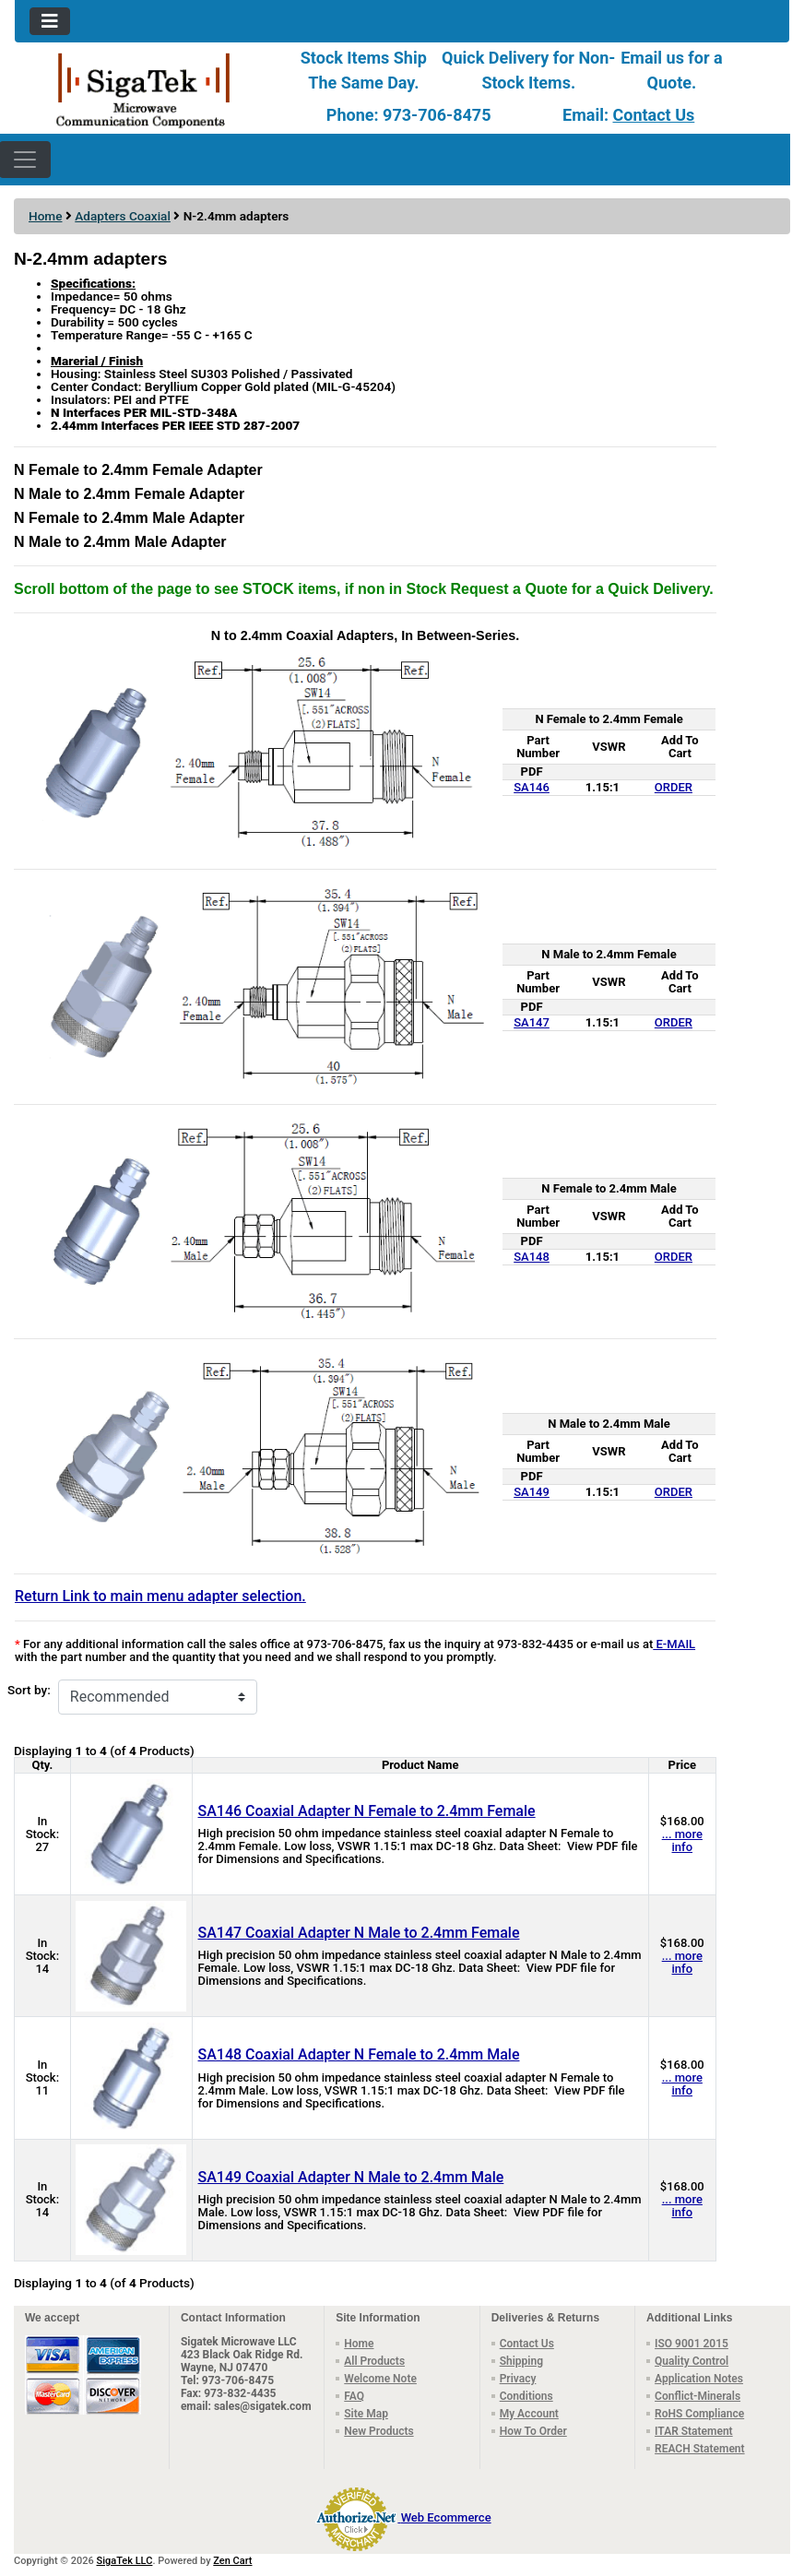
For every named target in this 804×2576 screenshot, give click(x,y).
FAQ (354, 2396)
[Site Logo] (144, 89)
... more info (682, 1840)
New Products (378, 2431)
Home (45, 215)
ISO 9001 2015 (691, 2343)
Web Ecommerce (446, 2517)
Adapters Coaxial (123, 215)
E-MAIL (674, 1644)
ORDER (673, 787)
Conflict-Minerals (697, 2396)
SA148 (532, 1257)
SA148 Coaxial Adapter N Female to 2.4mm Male (359, 2054)
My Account (529, 2413)
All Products (374, 2361)
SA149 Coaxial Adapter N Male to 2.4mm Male (351, 2177)
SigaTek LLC (125, 2561)
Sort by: (29, 1690)
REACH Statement (700, 2448)
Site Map (366, 2413)
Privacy (518, 2378)
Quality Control (691, 2361)
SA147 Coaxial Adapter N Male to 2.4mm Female (359, 1932)
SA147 (532, 1022)
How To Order (533, 2431)
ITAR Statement (694, 2431)
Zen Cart (232, 2561)
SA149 (532, 1492)
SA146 (532, 787)
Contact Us (653, 115)
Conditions (526, 2396)
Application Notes (699, 2378)
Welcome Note (380, 2378)
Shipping (521, 2361)
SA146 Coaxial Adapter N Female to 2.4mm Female (367, 1811)
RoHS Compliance (699, 2413)
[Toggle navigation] (50, 21)
